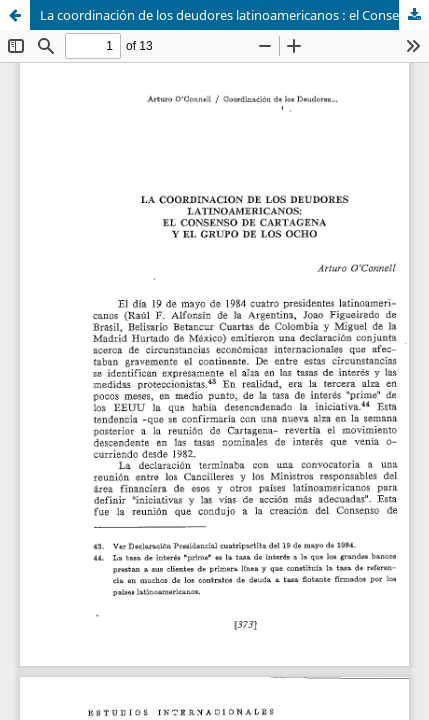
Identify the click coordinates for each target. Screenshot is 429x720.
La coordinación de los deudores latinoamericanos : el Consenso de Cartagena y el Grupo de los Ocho (234, 15)
